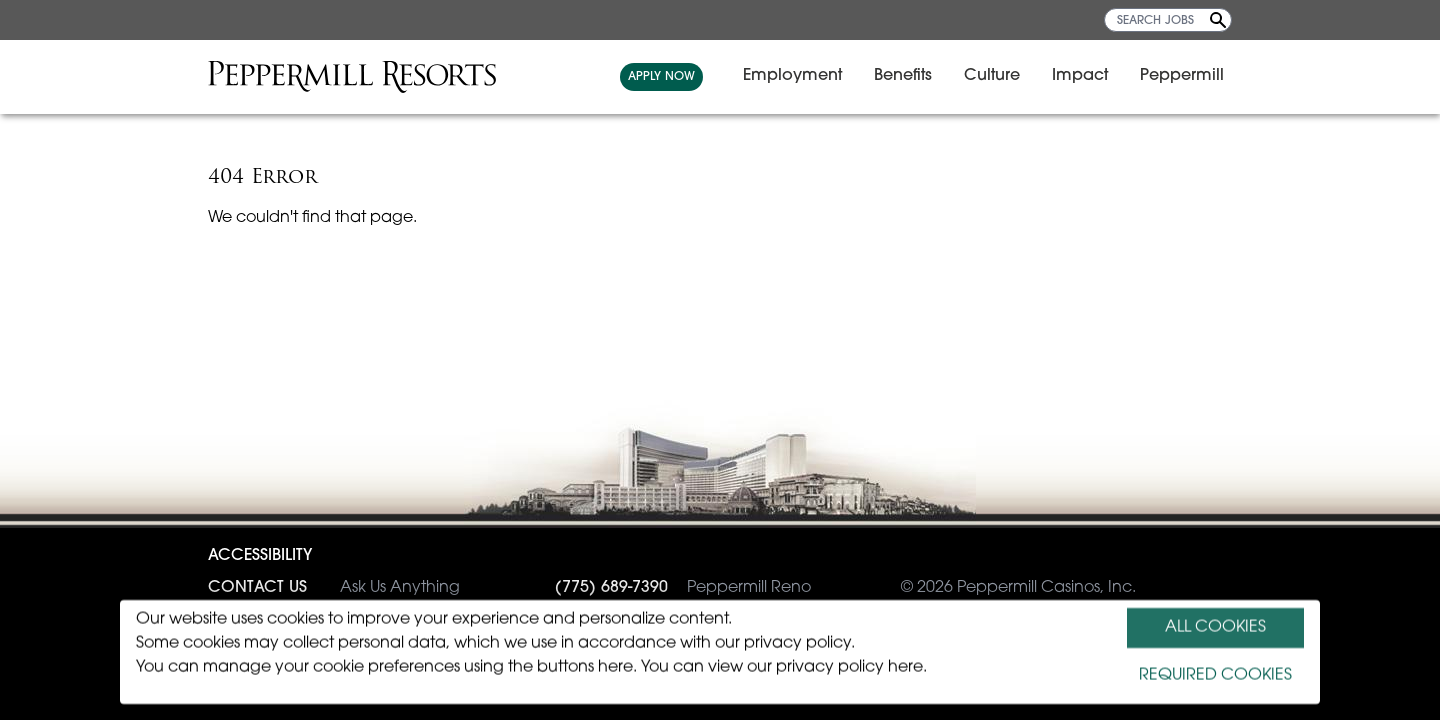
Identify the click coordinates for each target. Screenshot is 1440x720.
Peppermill (1182, 76)
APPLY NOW (661, 77)
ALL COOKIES (1215, 628)
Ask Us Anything (334, 588)
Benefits (903, 76)
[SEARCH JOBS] (1168, 20)
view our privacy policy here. (817, 668)
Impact (1080, 76)
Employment (792, 76)
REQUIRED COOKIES (1215, 676)
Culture (992, 76)
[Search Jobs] (1218, 20)
